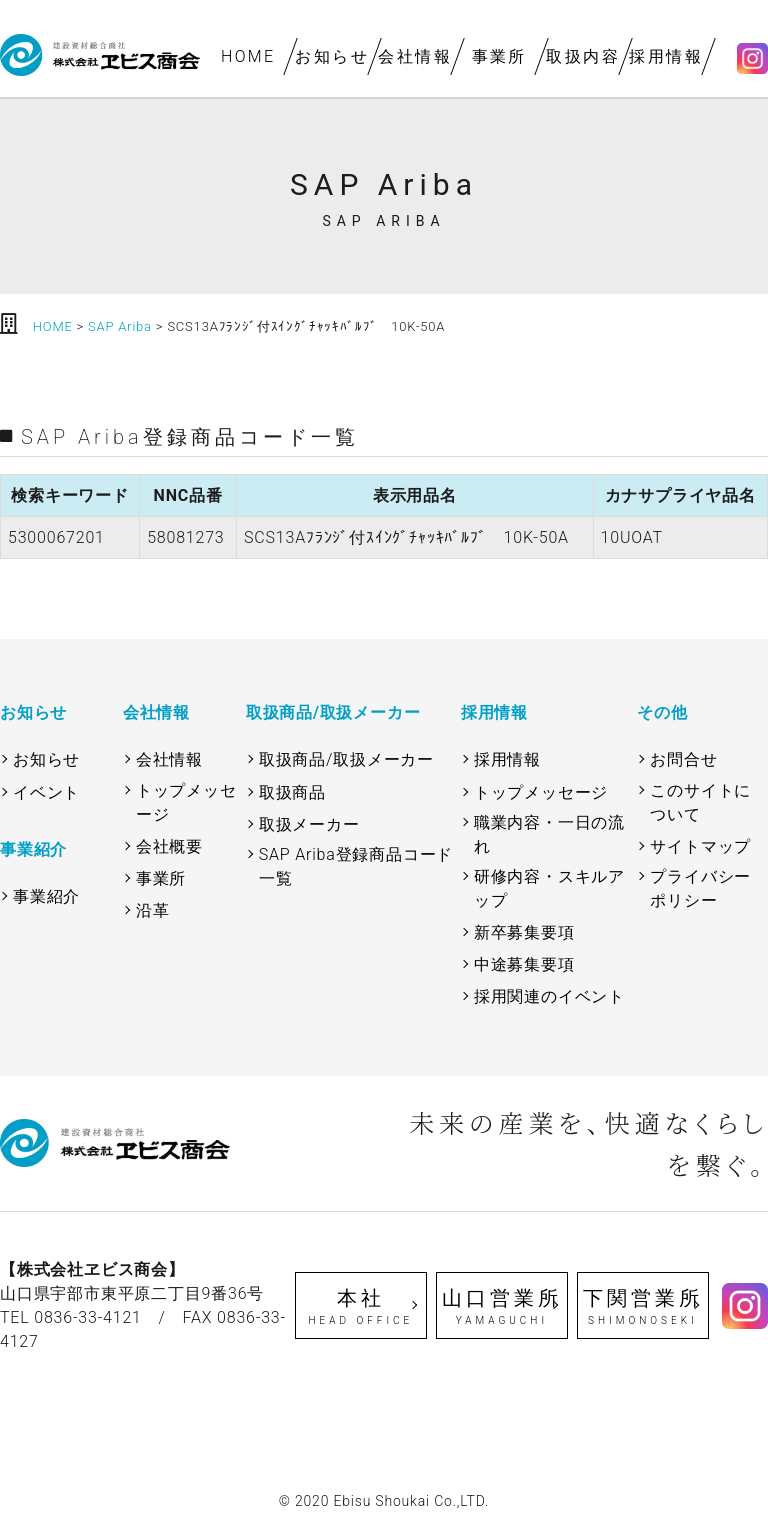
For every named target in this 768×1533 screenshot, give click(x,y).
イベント (46, 792)
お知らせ (332, 56)
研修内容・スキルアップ (549, 888)
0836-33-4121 (88, 1317)
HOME (248, 56)
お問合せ (683, 759)
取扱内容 (583, 56)
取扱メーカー (309, 824)
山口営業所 (502, 1307)
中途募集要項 (524, 964)
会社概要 (169, 846)
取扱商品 (292, 792)
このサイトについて (700, 802)
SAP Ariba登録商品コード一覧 (356, 866)
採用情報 (667, 56)
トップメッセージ (186, 802)
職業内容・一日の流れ (549, 834)
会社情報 (416, 56)
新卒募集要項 (524, 932)
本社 (361, 1307)
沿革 (153, 910)
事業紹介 (46, 896)
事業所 (499, 56)
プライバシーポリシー (700, 888)
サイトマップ (700, 846)
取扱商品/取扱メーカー (346, 759)
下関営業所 (643, 1307)
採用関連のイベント (549, 996)
